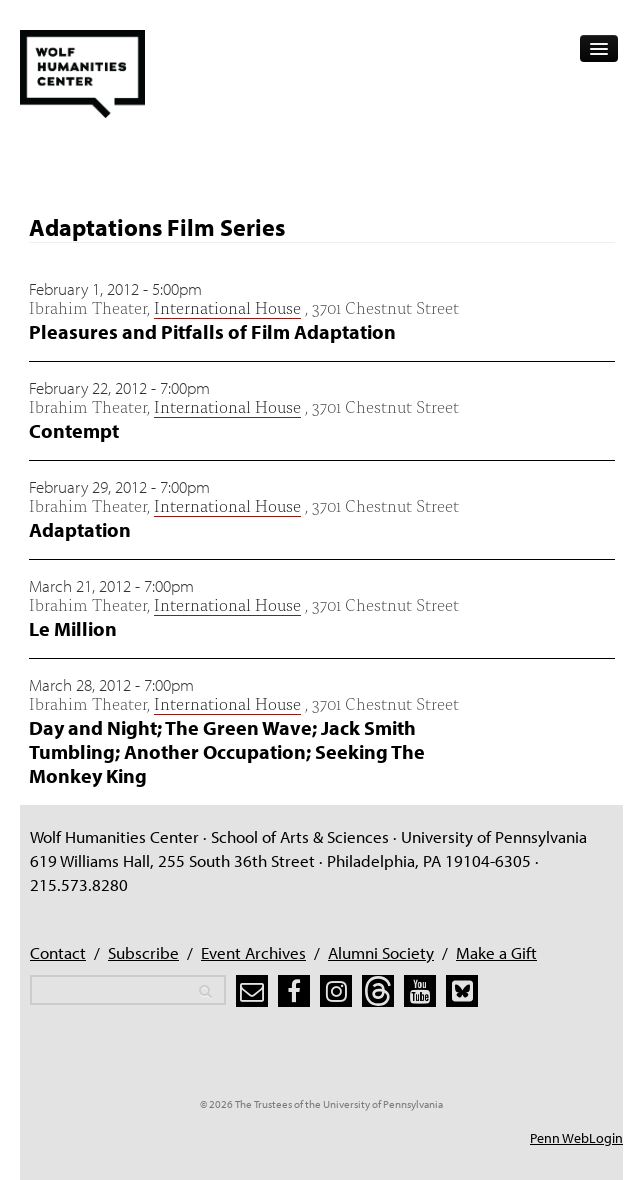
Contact (58, 952)
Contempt (74, 430)
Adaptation (80, 529)
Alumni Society (381, 952)
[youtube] (420, 991)
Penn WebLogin (576, 1138)
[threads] (378, 991)
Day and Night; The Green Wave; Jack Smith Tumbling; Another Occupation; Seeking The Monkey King (227, 751)
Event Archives (253, 952)
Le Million (73, 628)
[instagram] (336, 991)
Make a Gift (496, 952)
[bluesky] (462, 991)
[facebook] (294, 991)
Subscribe (143, 952)
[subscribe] (252, 991)
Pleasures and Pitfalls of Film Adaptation (212, 331)
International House (227, 306)
